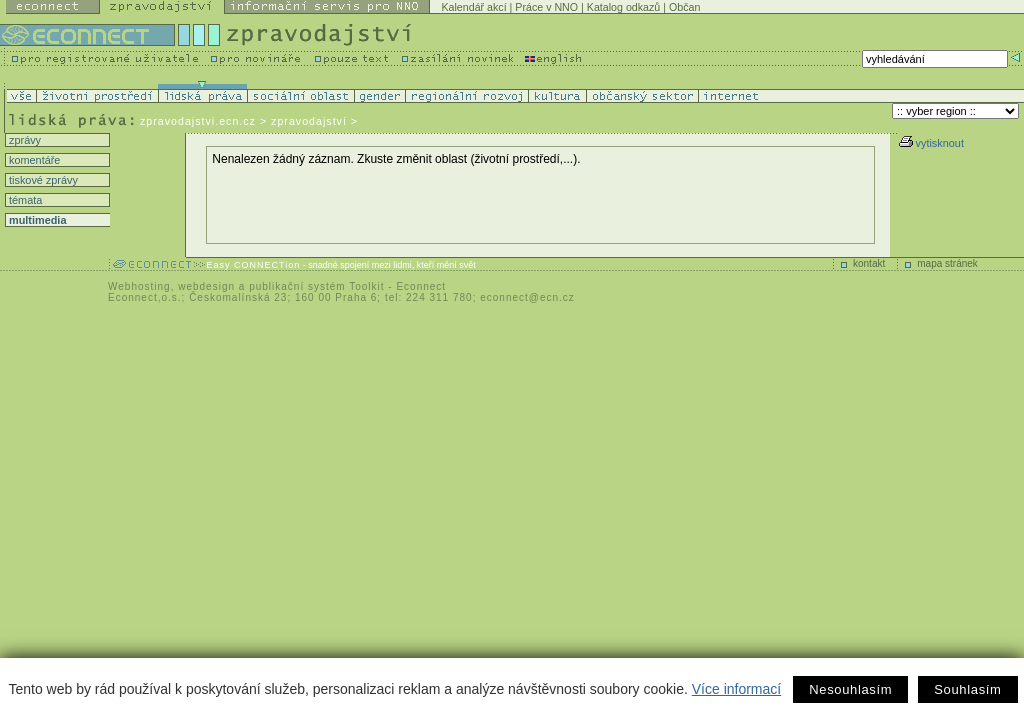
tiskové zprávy (42, 180)
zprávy (23, 140)
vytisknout (931, 143)
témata (24, 200)
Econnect (421, 286)
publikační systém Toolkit (316, 286)
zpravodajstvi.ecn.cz (198, 121)
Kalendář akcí (473, 7)
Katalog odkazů (623, 7)
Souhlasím (967, 689)
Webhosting (139, 286)
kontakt (869, 263)
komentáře (33, 160)
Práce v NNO (546, 7)
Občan (684, 7)
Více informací (736, 689)
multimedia (36, 220)
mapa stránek (947, 263)
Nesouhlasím (850, 689)
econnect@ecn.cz (527, 297)
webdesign (206, 286)
